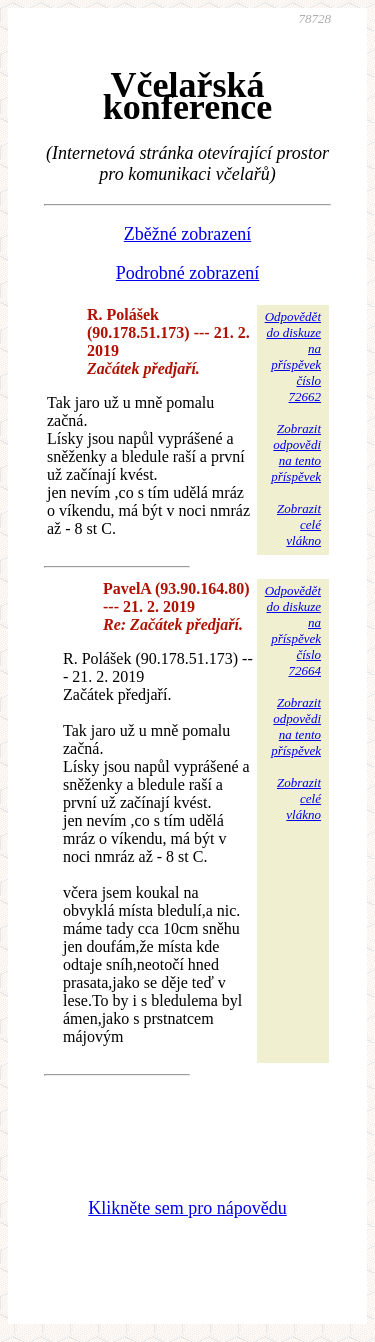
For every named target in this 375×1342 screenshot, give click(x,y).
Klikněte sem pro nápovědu (187, 1208)
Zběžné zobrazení (187, 234)
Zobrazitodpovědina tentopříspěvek (296, 452)
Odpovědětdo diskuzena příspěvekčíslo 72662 (293, 356)
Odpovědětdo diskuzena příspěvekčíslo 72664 (293, 630)
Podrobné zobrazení (187, 273)
